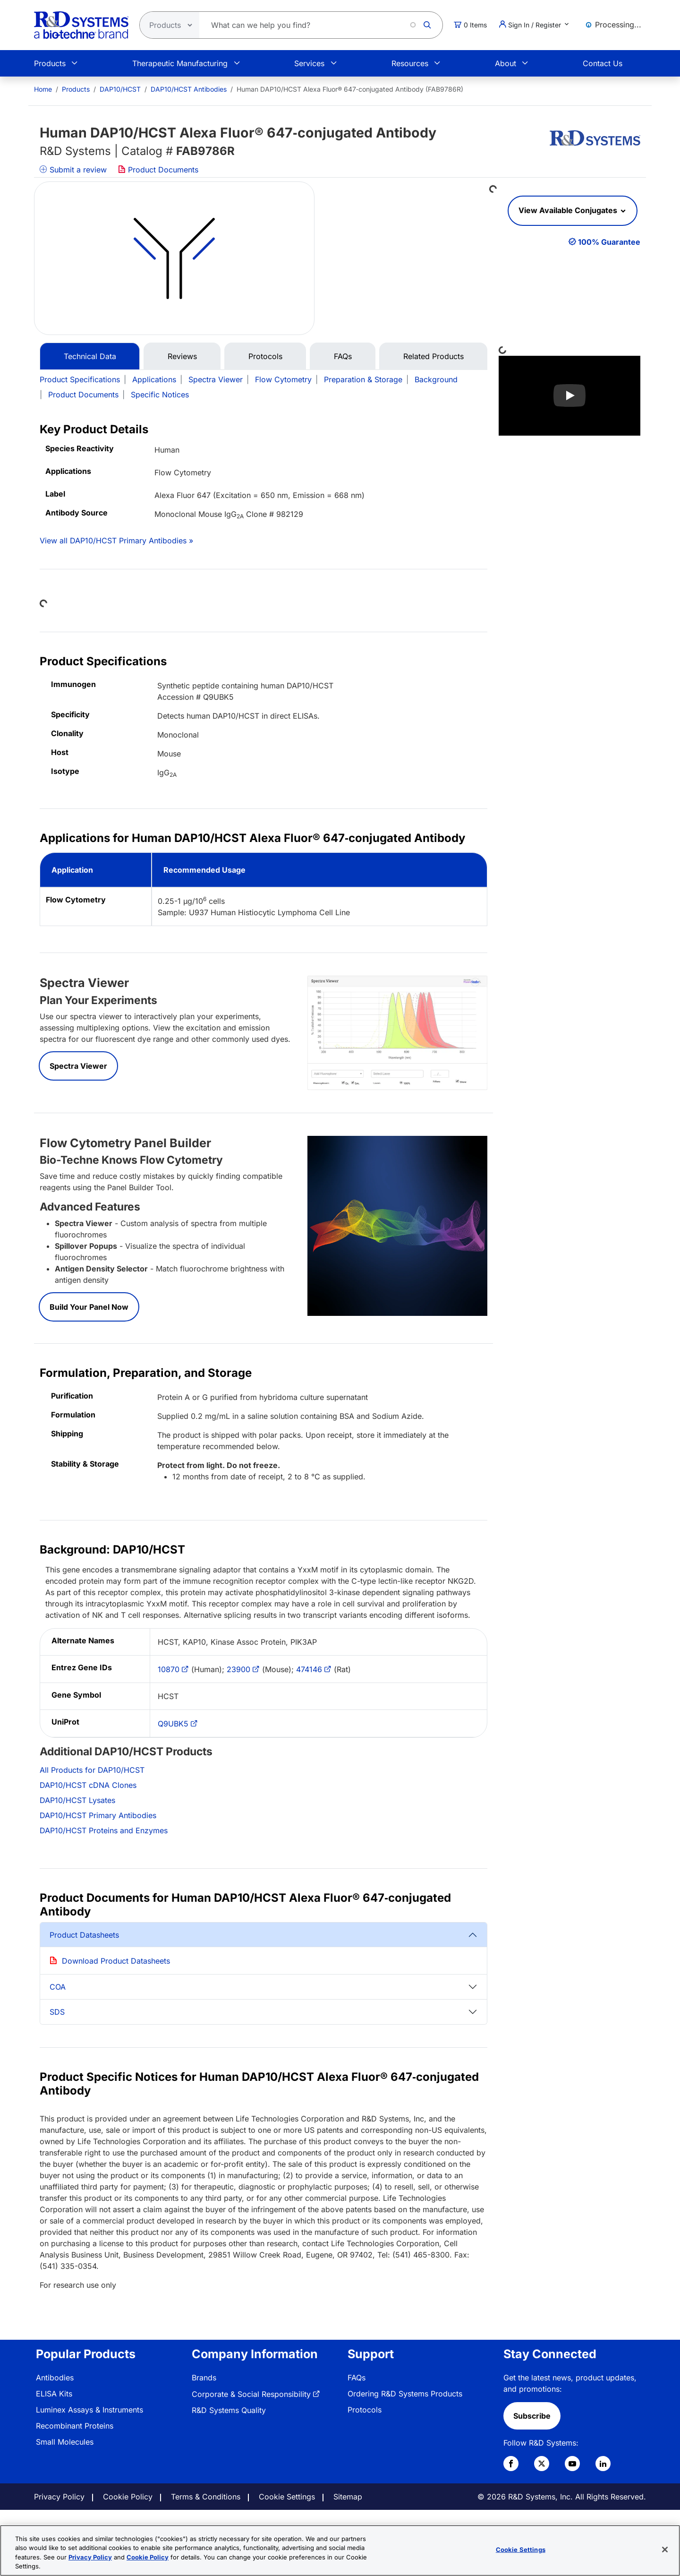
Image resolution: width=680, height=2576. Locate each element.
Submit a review (73, 169)
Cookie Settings (287, 2496)
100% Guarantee (609, 242)
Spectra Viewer (215, 379)
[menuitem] (43, 89)
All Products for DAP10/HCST (92, 1770)
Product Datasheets (84, 1935)
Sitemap (347, 2496)
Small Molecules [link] (65, 2442)
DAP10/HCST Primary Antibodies (98, 1815)
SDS (57, 2012)
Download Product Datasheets (116, 1961)
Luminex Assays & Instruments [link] (89, 2409)
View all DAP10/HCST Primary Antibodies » (116, 540)
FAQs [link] (357, 2377)
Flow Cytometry (283, 379)
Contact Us (602, 63)
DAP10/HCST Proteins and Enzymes (104, 1830)
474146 (309, 1669)
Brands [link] (204, 2377)
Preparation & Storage (363, 379)
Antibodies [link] (55, 2377)
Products (50, 63)
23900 (238, 1669)
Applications (154, 379)
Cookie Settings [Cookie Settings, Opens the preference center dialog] (520, 2549)
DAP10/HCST (120, 89)
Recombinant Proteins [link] (74, 2425)
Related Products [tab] (433, 356)
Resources (409, 63)
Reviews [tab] (182, 356)
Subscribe (532, 2416)
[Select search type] (167, 25)
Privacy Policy (59, 2496)
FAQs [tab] (343, 356)
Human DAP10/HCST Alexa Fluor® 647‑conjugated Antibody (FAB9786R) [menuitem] (350, 89)
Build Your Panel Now (89, 1307)
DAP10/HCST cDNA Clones (88, 1785)
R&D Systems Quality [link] (229, 2410)
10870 (168, 1669)
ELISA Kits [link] (54, 2393)
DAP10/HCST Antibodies (189, 89)
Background (436, 379)
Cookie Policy (128, 2496)
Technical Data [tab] (90, 356)
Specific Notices (160, 394)
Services (309, 63)
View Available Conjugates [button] (568, 210)
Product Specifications (80, 379)
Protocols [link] (365, 2409)
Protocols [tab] (265, 356)
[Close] (664, 2549)
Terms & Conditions (205, 2496)
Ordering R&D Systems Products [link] (405, 2393)
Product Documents (158, 169)
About (505, 63)
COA (58, 1987)
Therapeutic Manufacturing (180, 63)
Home (43, 89)
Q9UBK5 (173, 1723)
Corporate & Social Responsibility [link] (251, 2394)
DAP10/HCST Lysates (77, 1800)
